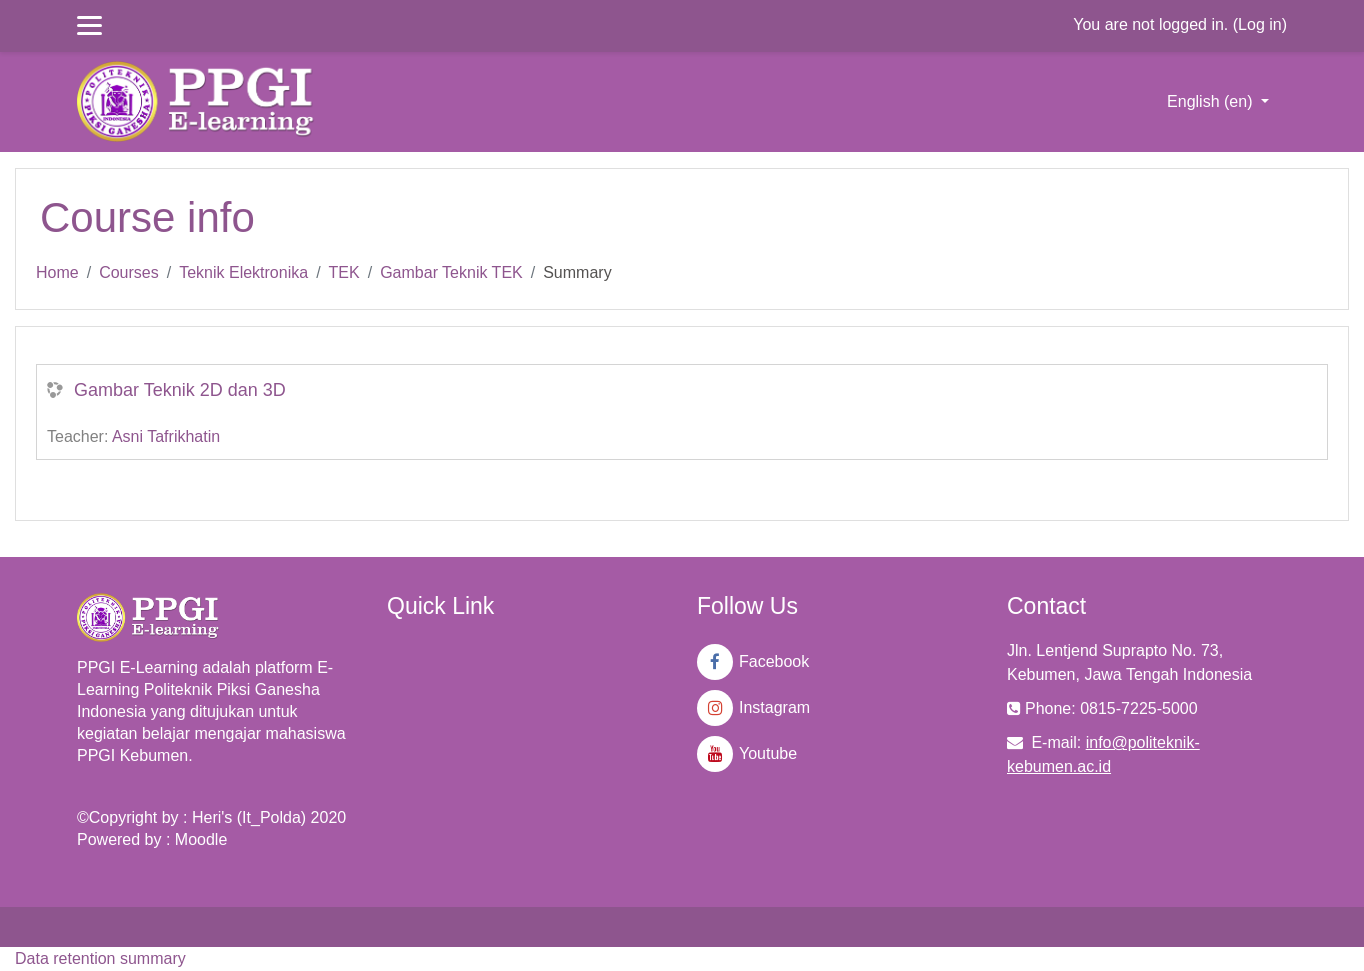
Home (57, 272)
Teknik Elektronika (243, 272)
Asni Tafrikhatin (166, 436)
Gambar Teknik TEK (451, 272)
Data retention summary (100, 958)
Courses (129, 272)
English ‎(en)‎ (1212, 101)
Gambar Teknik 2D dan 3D (180, 390)
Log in (1260, 24)
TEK (344, 272)
